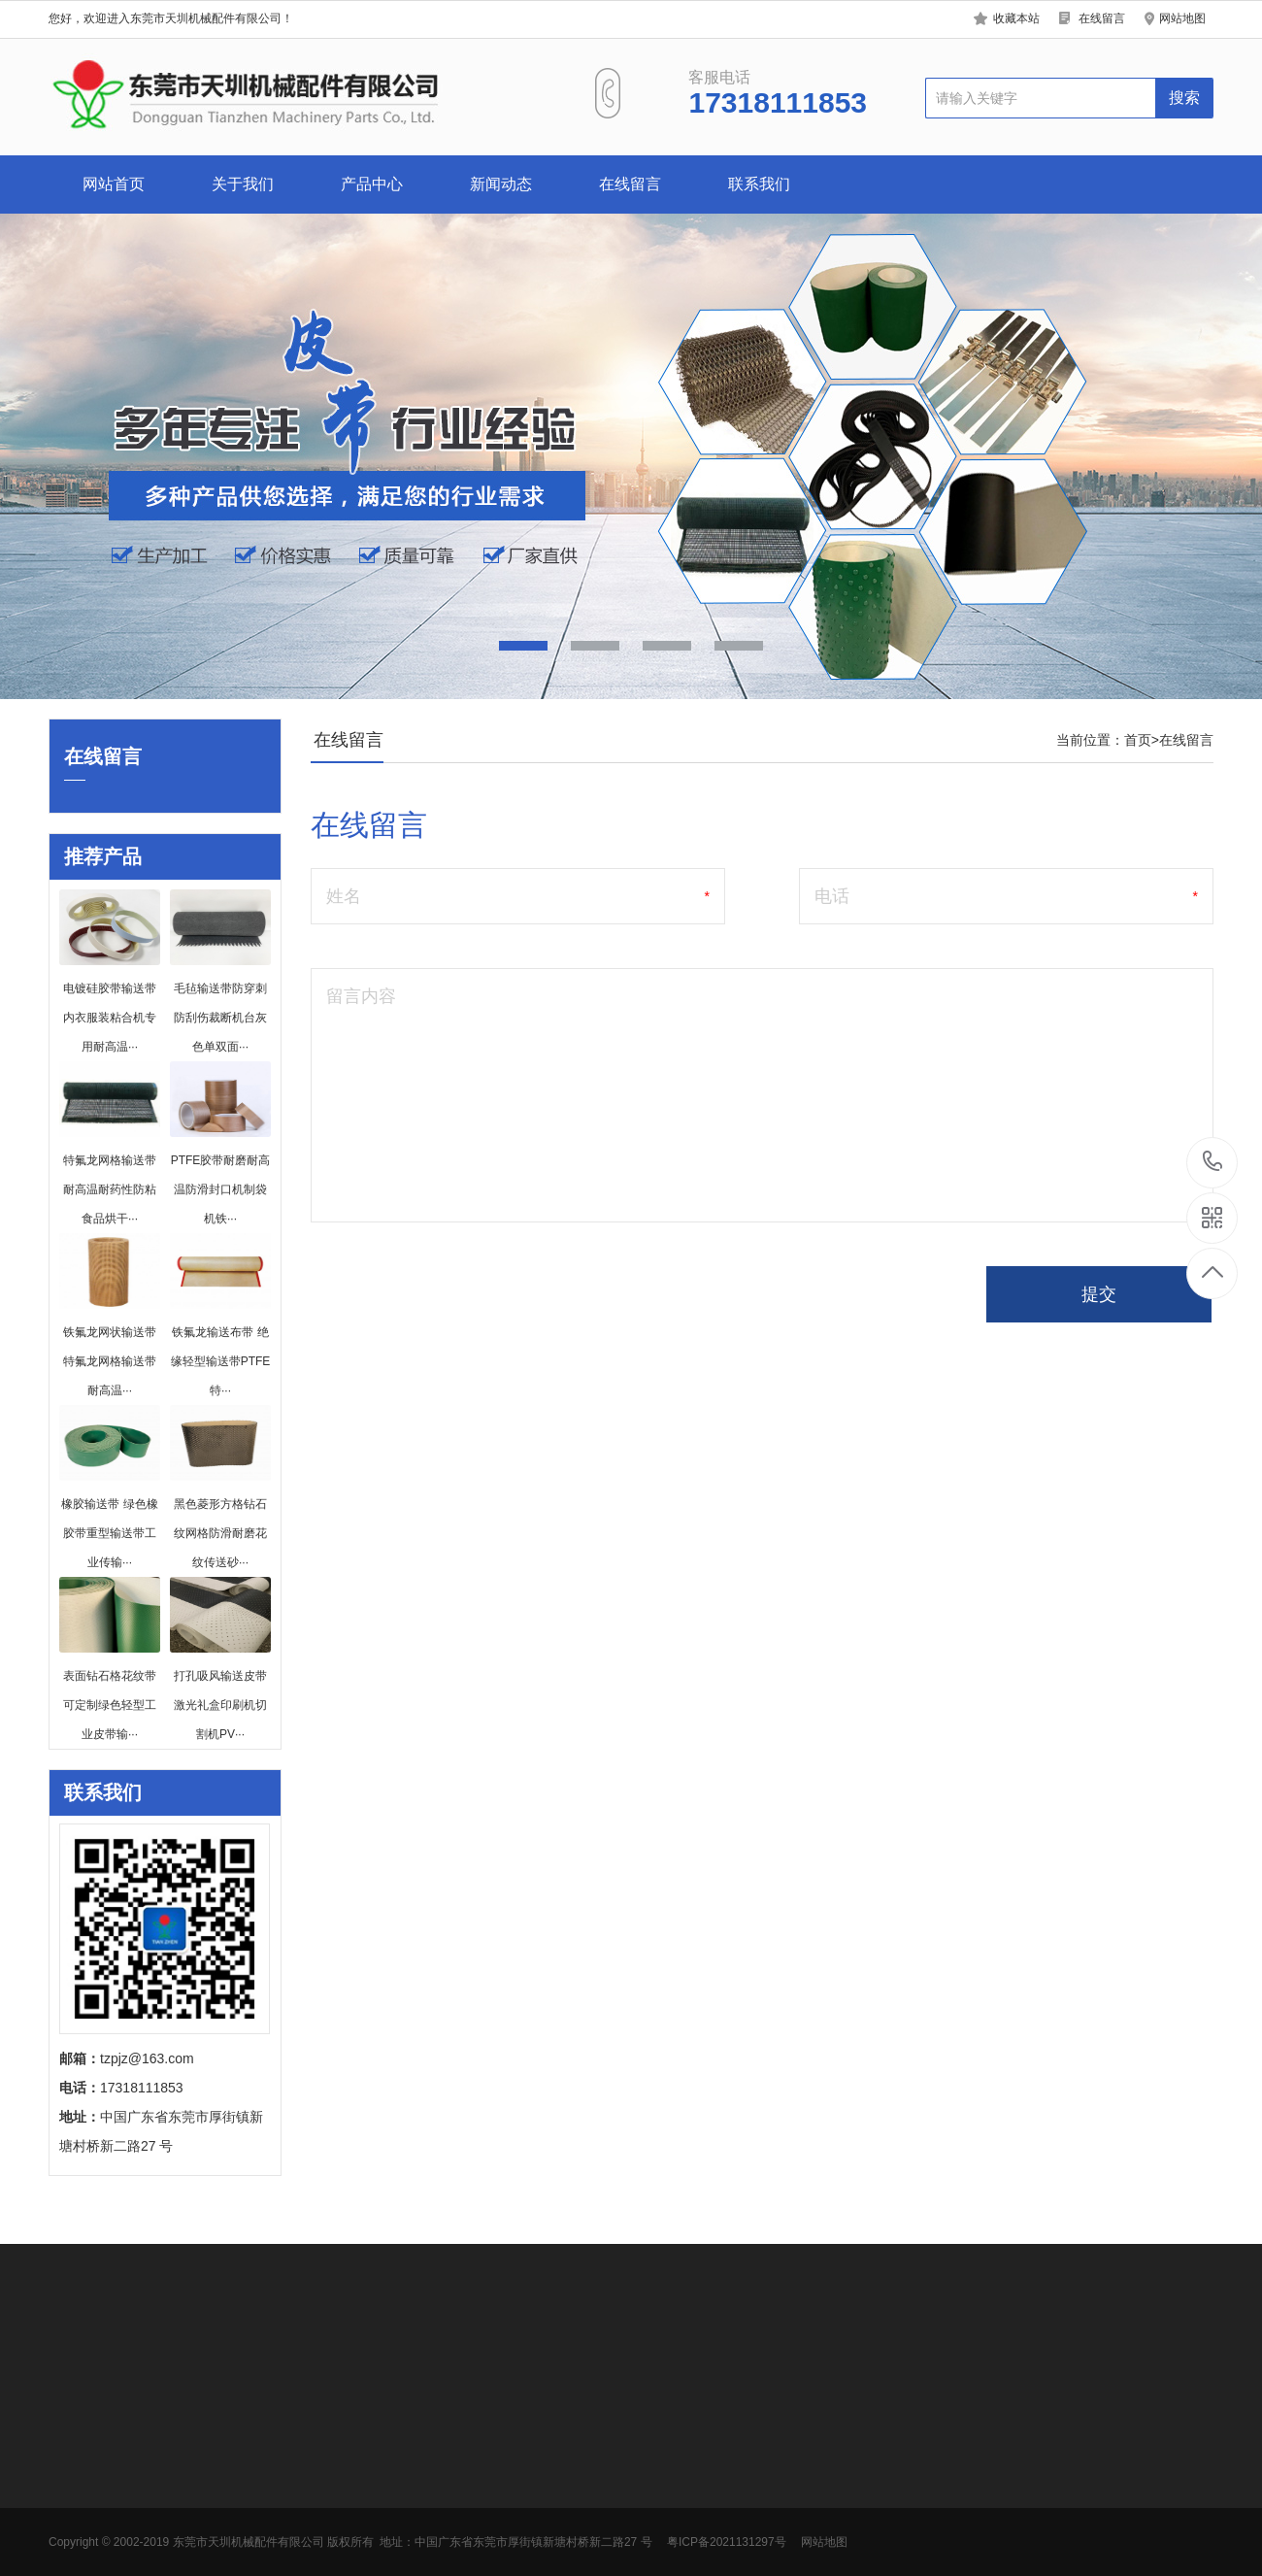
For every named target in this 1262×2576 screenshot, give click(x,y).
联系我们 (759, 184)
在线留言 (1102, 18)
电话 (831, 896)
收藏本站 (1016, 18)
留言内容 (361, 996)
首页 (1137, 740)
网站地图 (1182, 18)
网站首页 (114, 184)
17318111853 (1213, 1162)
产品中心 (372, 184)
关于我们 (243, 184)
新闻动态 (501, 184)
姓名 (343, 896)
